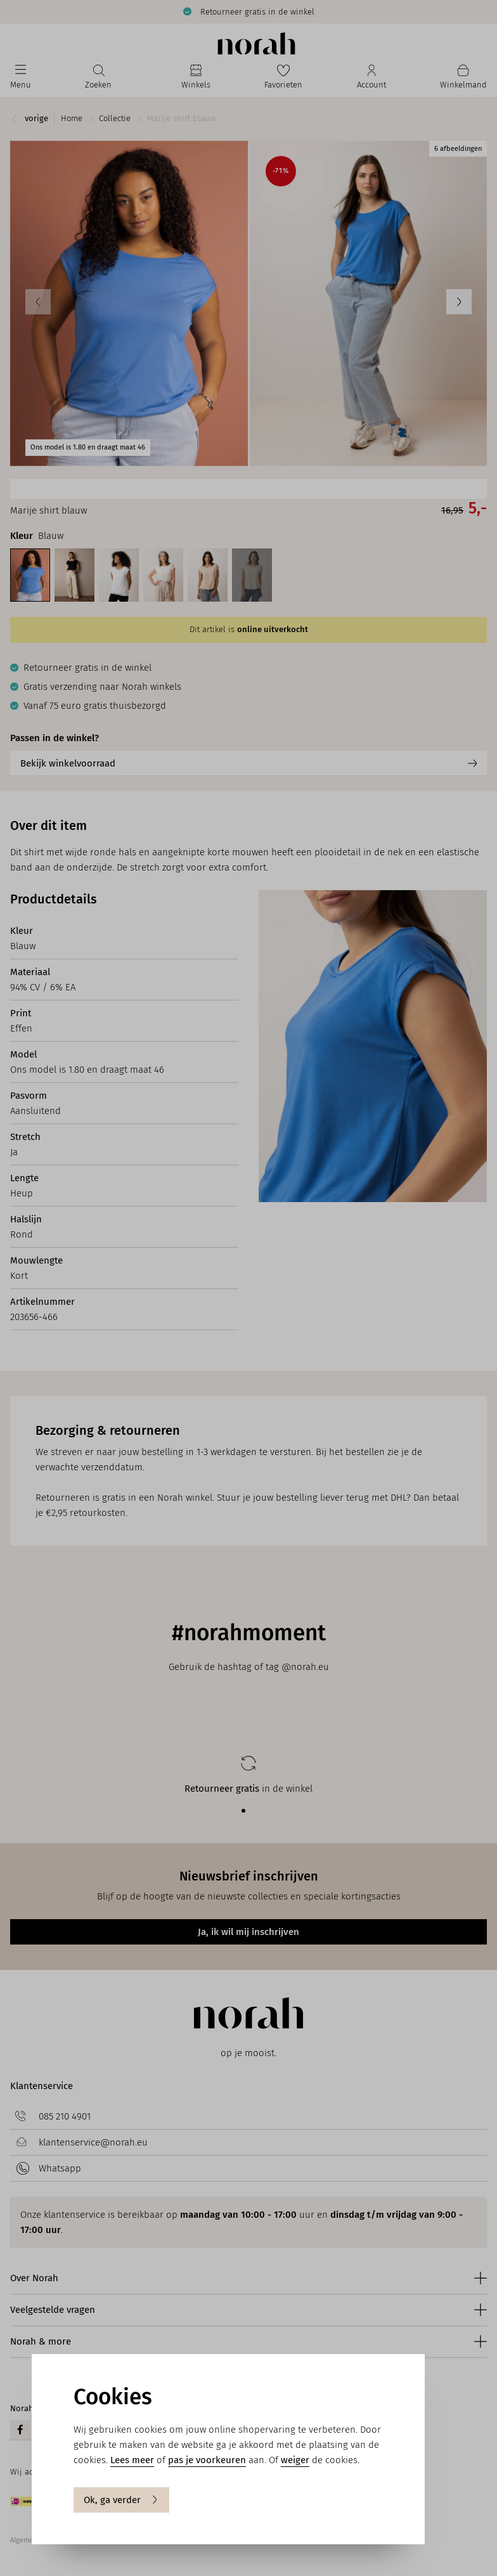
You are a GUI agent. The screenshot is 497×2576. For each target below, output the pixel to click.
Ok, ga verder (121, 2500)
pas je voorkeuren (207, 2460)
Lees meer (132, 2460)
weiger (295, 2460)
